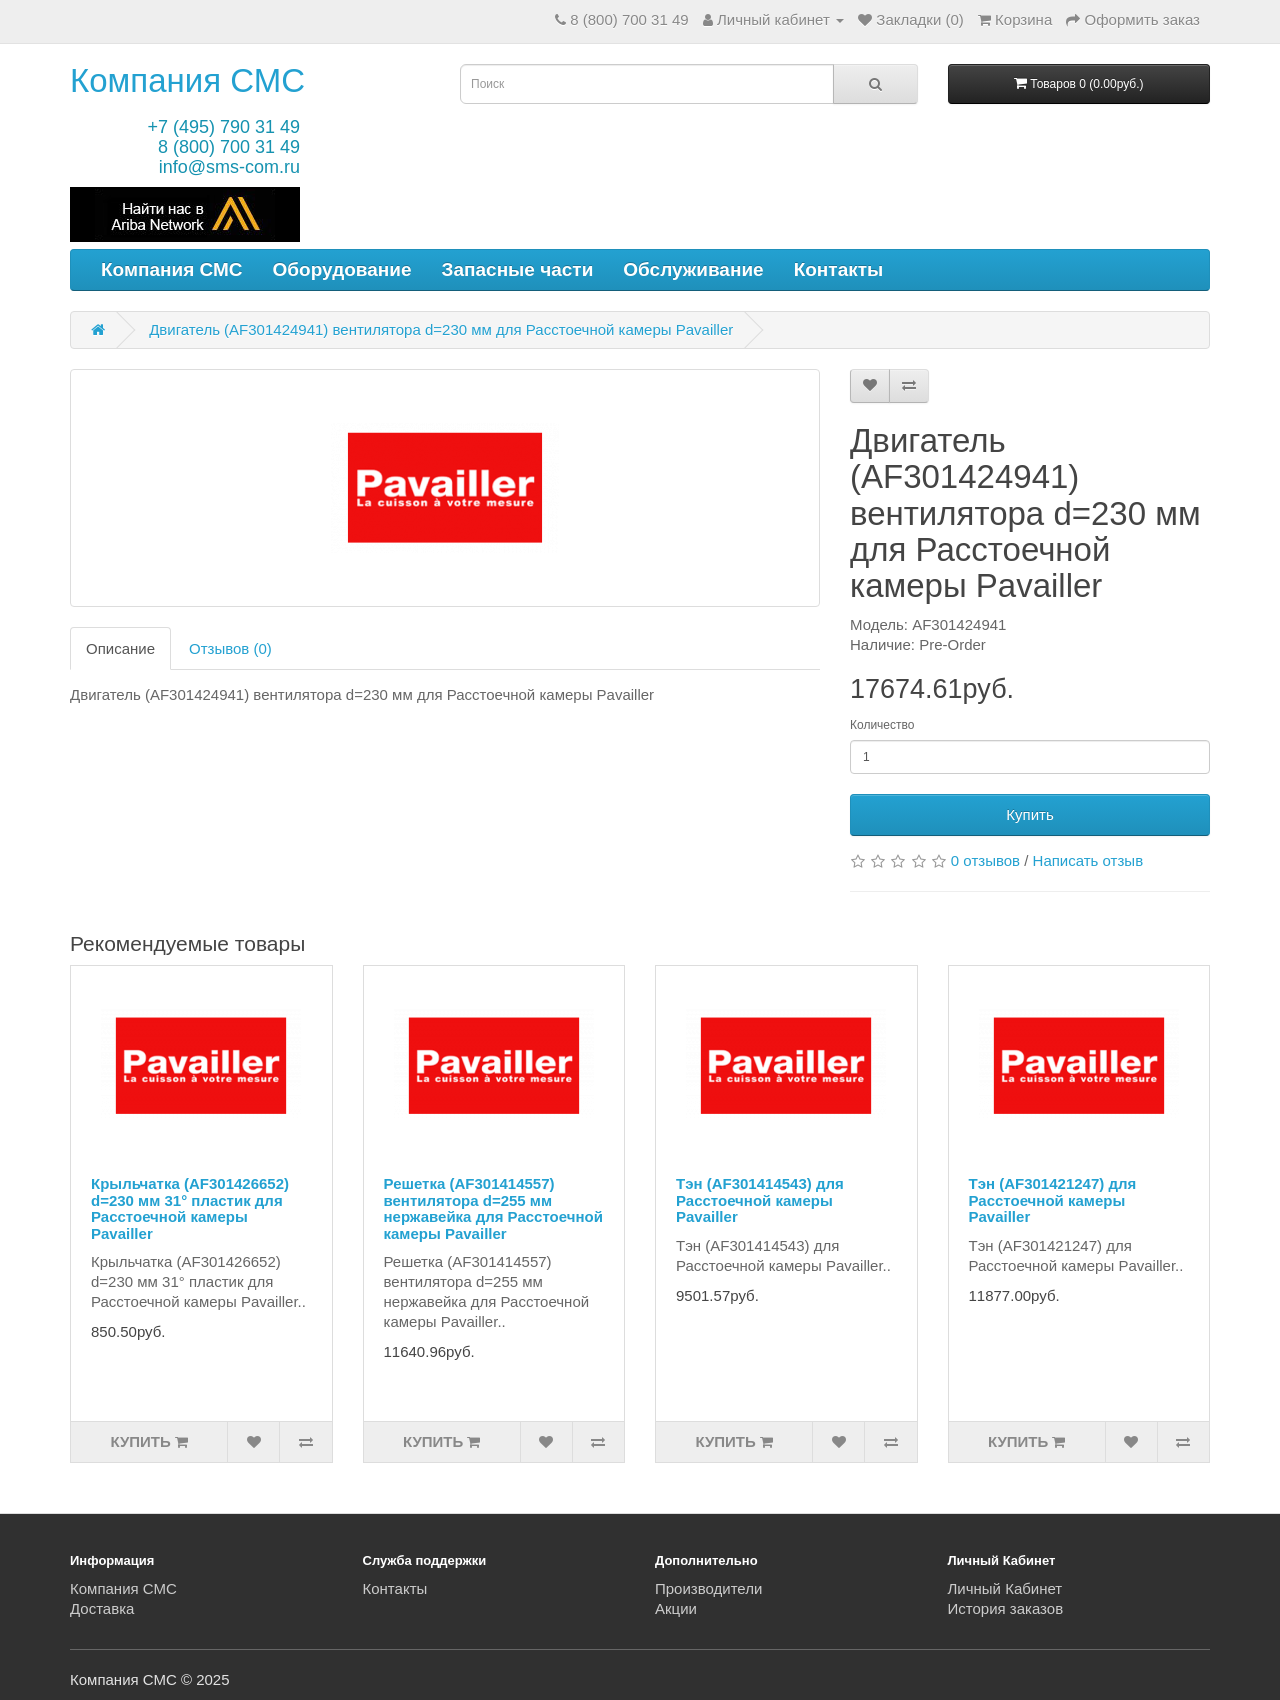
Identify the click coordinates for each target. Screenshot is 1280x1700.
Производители (708, 1588)
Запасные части (518, 269)
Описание (120, 648)
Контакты (839, 269)
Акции (676, 1608)
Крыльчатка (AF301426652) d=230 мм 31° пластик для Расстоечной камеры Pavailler (190, 1208)
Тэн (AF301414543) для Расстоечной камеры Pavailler (760, 1200)
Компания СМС (187, 80)
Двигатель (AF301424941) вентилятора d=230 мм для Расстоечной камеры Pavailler (441, 329)
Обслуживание (693, 269)
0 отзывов (985, 860)
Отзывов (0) (230, 648)
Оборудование (342, 269)
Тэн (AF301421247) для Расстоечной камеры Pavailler (1053, 1200)
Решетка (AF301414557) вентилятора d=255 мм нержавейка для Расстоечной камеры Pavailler (493, 1208)
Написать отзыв (1088, 860)
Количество (882, 725)
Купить (1029, 814)
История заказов (1006, 1608)
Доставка (102, 1608)
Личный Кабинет (1005, 1588)
